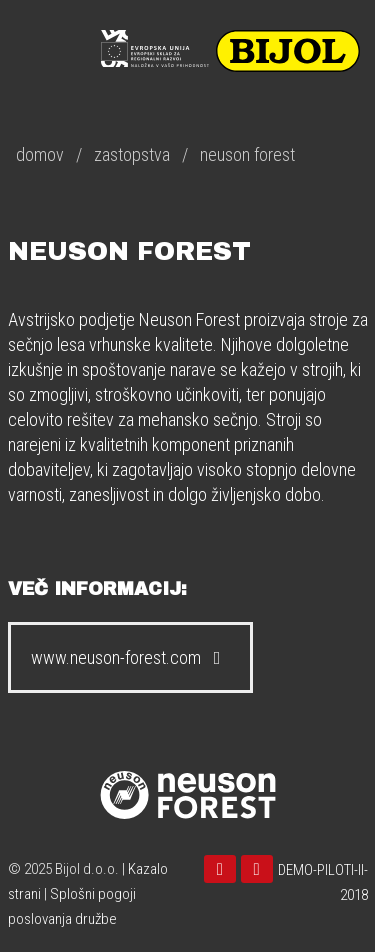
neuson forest (247, 154)
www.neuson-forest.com (130, 657)
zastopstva (132, 154)
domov (40, 154)
